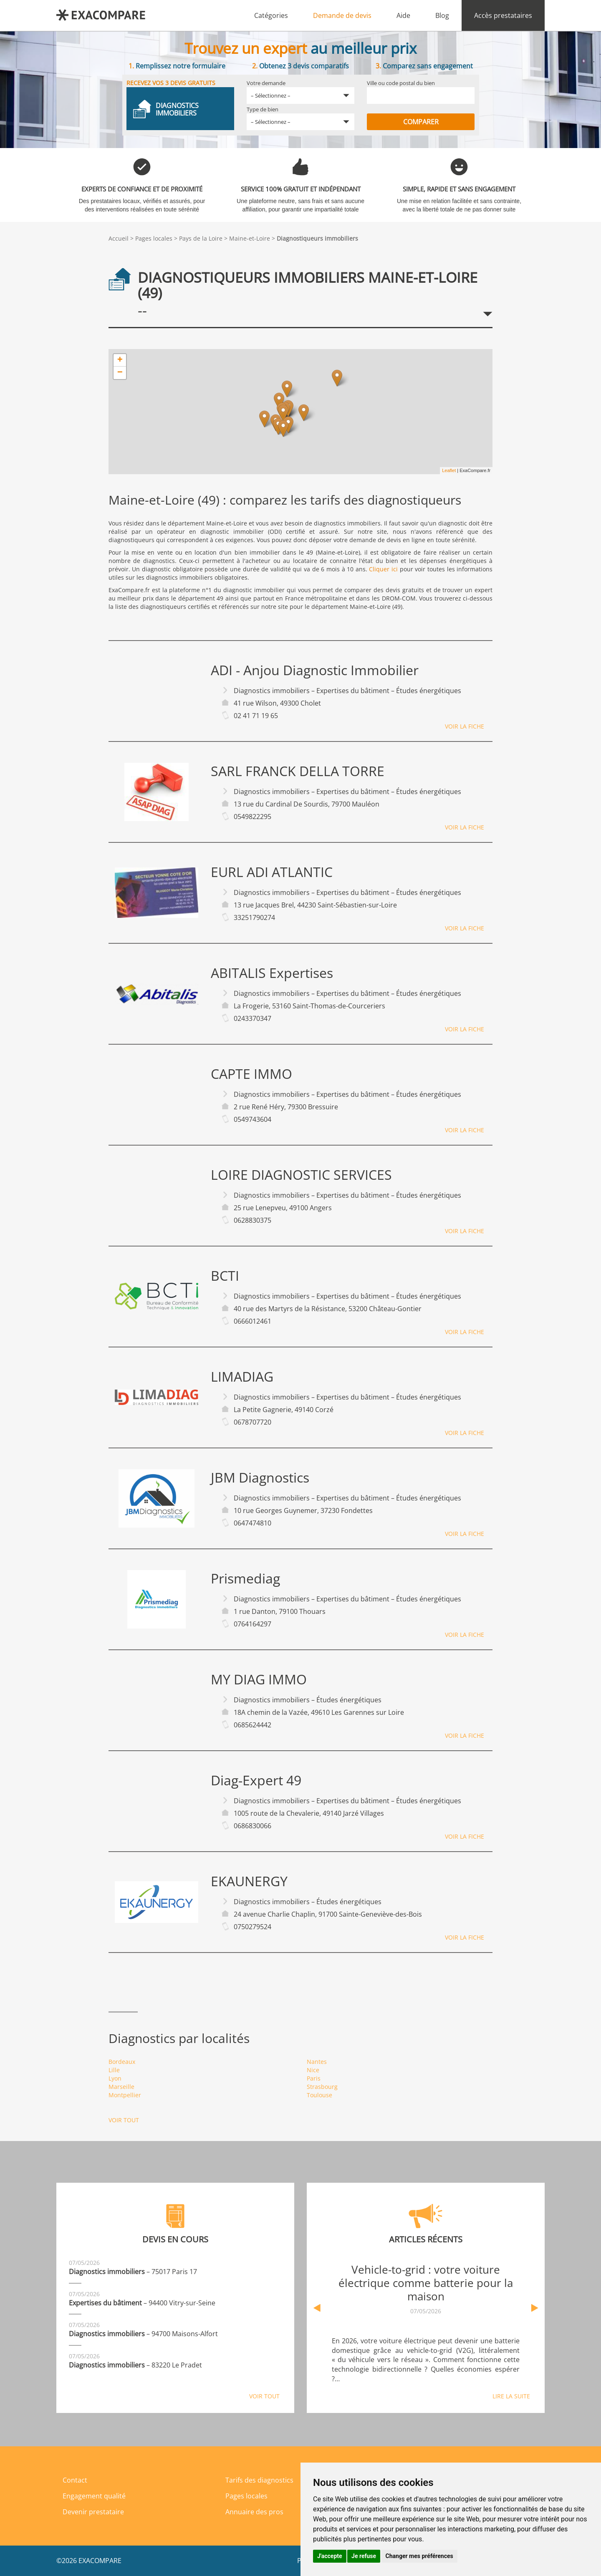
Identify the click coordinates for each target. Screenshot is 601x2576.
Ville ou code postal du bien (401, 83)
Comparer (421, 121)
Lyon (115, 2078)
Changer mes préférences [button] (419, 2556)
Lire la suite (511, 2396)
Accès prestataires (503, 15)
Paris (314, 2078)
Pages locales (153, 238)
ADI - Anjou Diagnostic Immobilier (315, 670)
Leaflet (449, 470)
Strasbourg (322, 2087)
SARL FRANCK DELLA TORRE (297, 771)
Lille (114, 2070)
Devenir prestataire (93, 2511)
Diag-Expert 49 (256, 1780)
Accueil (119, 238)
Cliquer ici (383, 569)
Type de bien (262, 109)
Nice (313, 2070)
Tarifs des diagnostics (259, 2480)
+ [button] (120, 360)
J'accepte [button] (329, 2556)
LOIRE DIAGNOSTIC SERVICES (301, 1174)
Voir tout (124, 2120)
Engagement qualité (94, 2496)
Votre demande (266, 83)
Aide (403, 15)
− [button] (120, 373)
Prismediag (245, 1578)
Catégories (271, 15)
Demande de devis (342, 15)
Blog (442, 15)
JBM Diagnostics (260, 1477)
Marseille (121, 2087)
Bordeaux (122, 2062)
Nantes (317, 2062)
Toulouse (319, 2095)
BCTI (225, 1275)
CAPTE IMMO (251, 1074)
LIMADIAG (242, 1376)
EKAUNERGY (249, 1881)
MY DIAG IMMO (259, 1679)
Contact (75, 2480)
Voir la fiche (464, 726)
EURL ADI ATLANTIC (272, 872)
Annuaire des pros (254, 2511)
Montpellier (125, 2095)
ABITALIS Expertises (272, 973)
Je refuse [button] (363, 2556)
